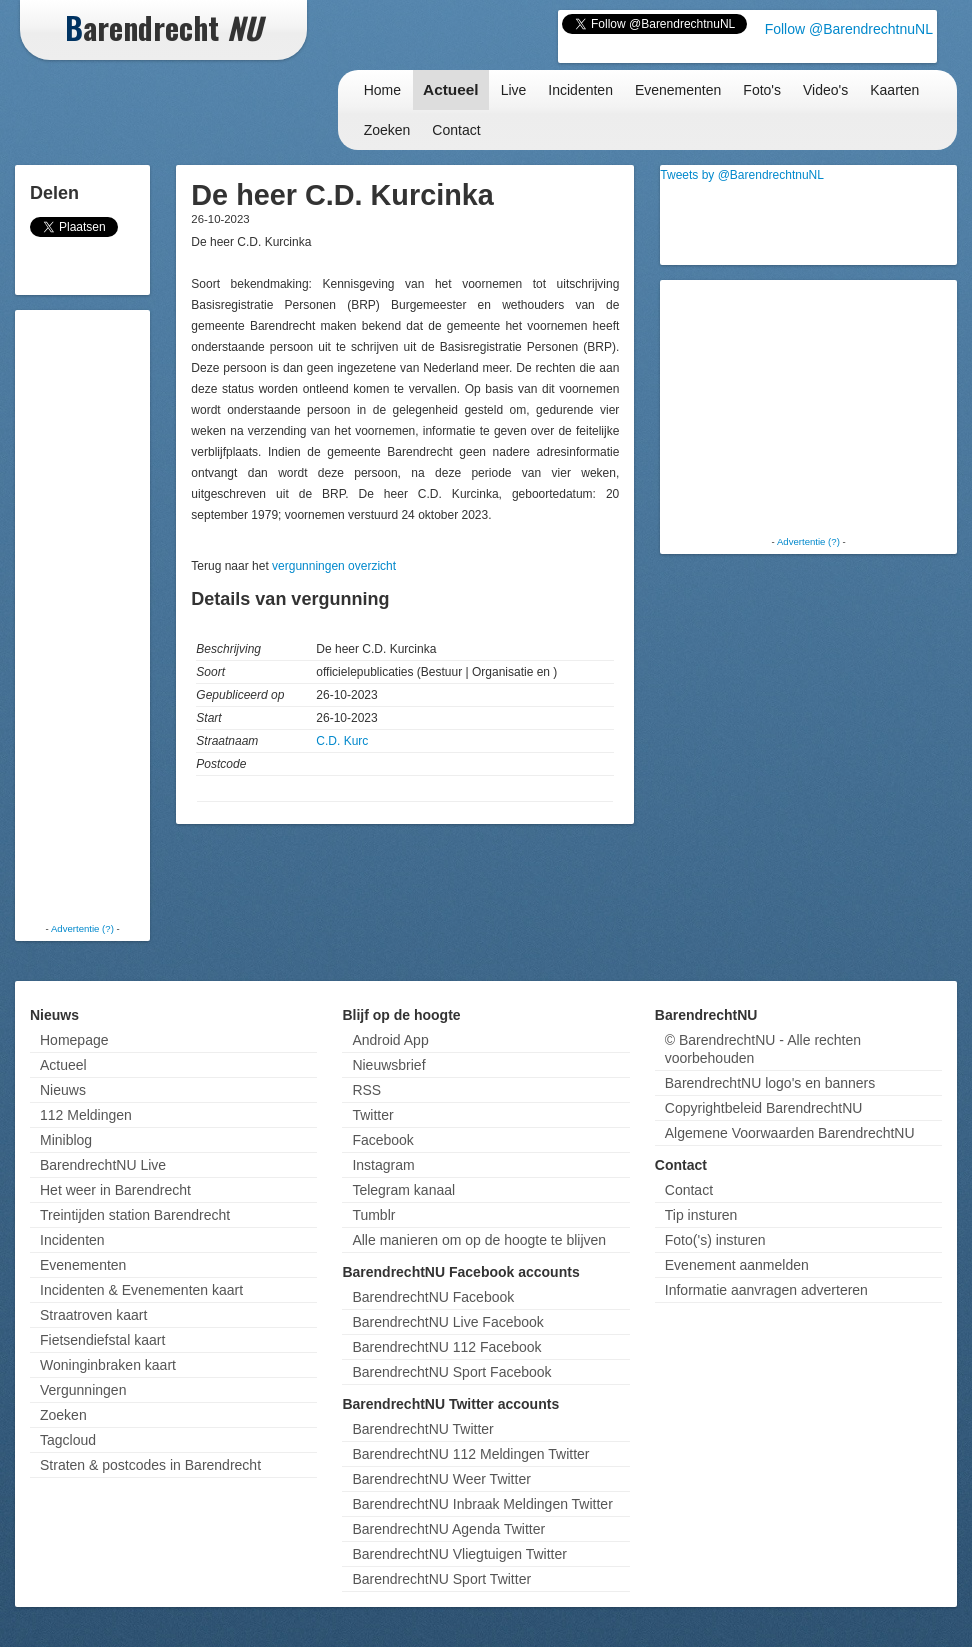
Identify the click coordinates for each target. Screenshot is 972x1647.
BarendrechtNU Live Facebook (447, 1322)
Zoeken (387, 130)
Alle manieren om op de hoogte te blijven (479, 1240)
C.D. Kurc (342, 741)
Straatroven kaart (93, 1315)
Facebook (382, 1140)
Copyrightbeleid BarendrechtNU (764, 1108)
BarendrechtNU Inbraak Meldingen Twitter (482, 1504)
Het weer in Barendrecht (115, 1190)
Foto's (762, 90)
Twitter (372, 1115)
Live (514, 90)
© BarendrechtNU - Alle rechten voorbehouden (763, 1049)
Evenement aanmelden (737, 1265)
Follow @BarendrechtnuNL (849, 29)
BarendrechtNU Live (103, 1165)
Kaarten (894, 90)
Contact (456, 130)
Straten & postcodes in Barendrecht (150, 1465)
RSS (366, 1090)
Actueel (451, 89)
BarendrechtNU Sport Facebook (451, 1372)
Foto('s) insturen (715, 1240)
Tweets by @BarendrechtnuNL (742, 175)
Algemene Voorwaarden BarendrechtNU (790, 1133)
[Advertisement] (100, 615)
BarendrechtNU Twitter (422, 1429)
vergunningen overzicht (334, 566)
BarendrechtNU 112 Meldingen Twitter (470, 1454)
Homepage (74, 1040)
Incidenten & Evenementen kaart (141, 1290)
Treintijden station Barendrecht (135, 1215)
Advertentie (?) (82, 928)
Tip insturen (701, 1215)
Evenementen (678, 90)
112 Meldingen (86, 1115)
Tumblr (373, 1215)
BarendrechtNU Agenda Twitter (448, 1529)
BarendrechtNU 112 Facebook (446, 1347)
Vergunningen (83, 1390)
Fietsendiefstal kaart (102, 1340)
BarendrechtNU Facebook (433, 1297)
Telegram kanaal (403, 1190)
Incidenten (580, 90)
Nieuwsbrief (388, 1065)
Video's (825, 90)
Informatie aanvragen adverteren (766, 1290)
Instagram (383, 1165)
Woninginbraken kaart (108, 1365)
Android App (390, 1040)
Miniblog (66, 1140)
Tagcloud (68, 1440)
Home (382, 90)
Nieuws (63, 1090)
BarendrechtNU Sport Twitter (441, 1579)
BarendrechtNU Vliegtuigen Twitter (459, 1554)
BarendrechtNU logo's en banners (770, 1083)
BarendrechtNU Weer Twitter (441, 1479)
